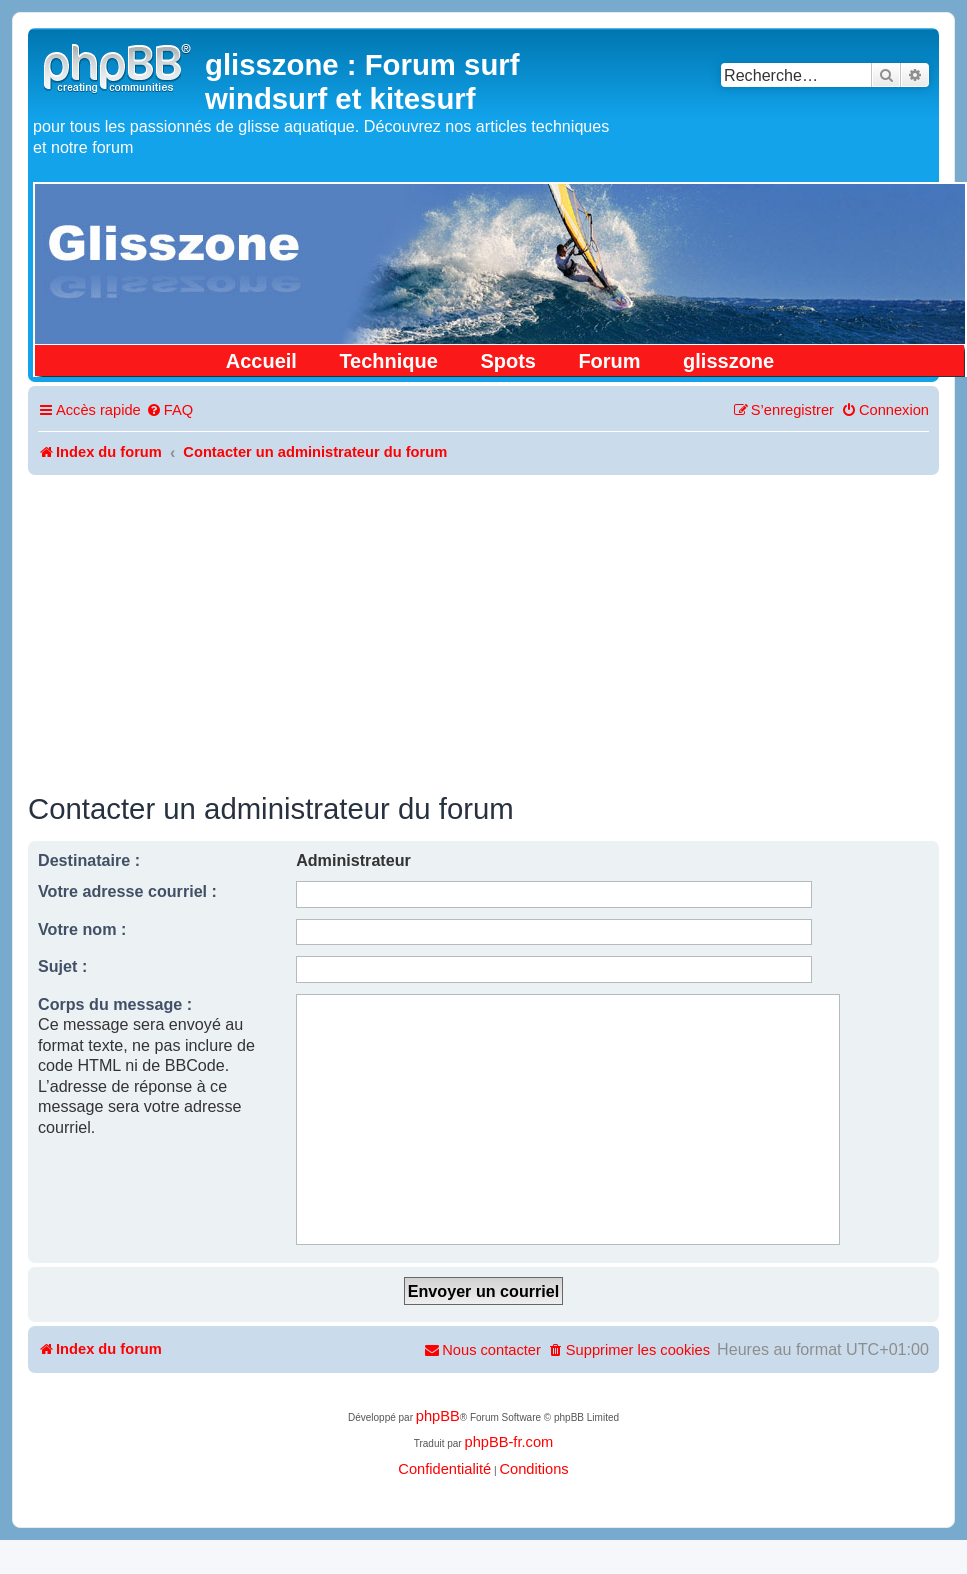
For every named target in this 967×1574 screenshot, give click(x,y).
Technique (388, 361)
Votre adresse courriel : (127, 891)
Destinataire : (89, 860)
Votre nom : (82, 929)
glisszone (728, 361)
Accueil (261, 361)
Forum (609, 361)
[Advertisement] (484, 625)
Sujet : (62, 966)
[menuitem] (169, 410)
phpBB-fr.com (508, 1442)
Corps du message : (115, 1004)
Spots (508, 361)
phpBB (438, 1416)
